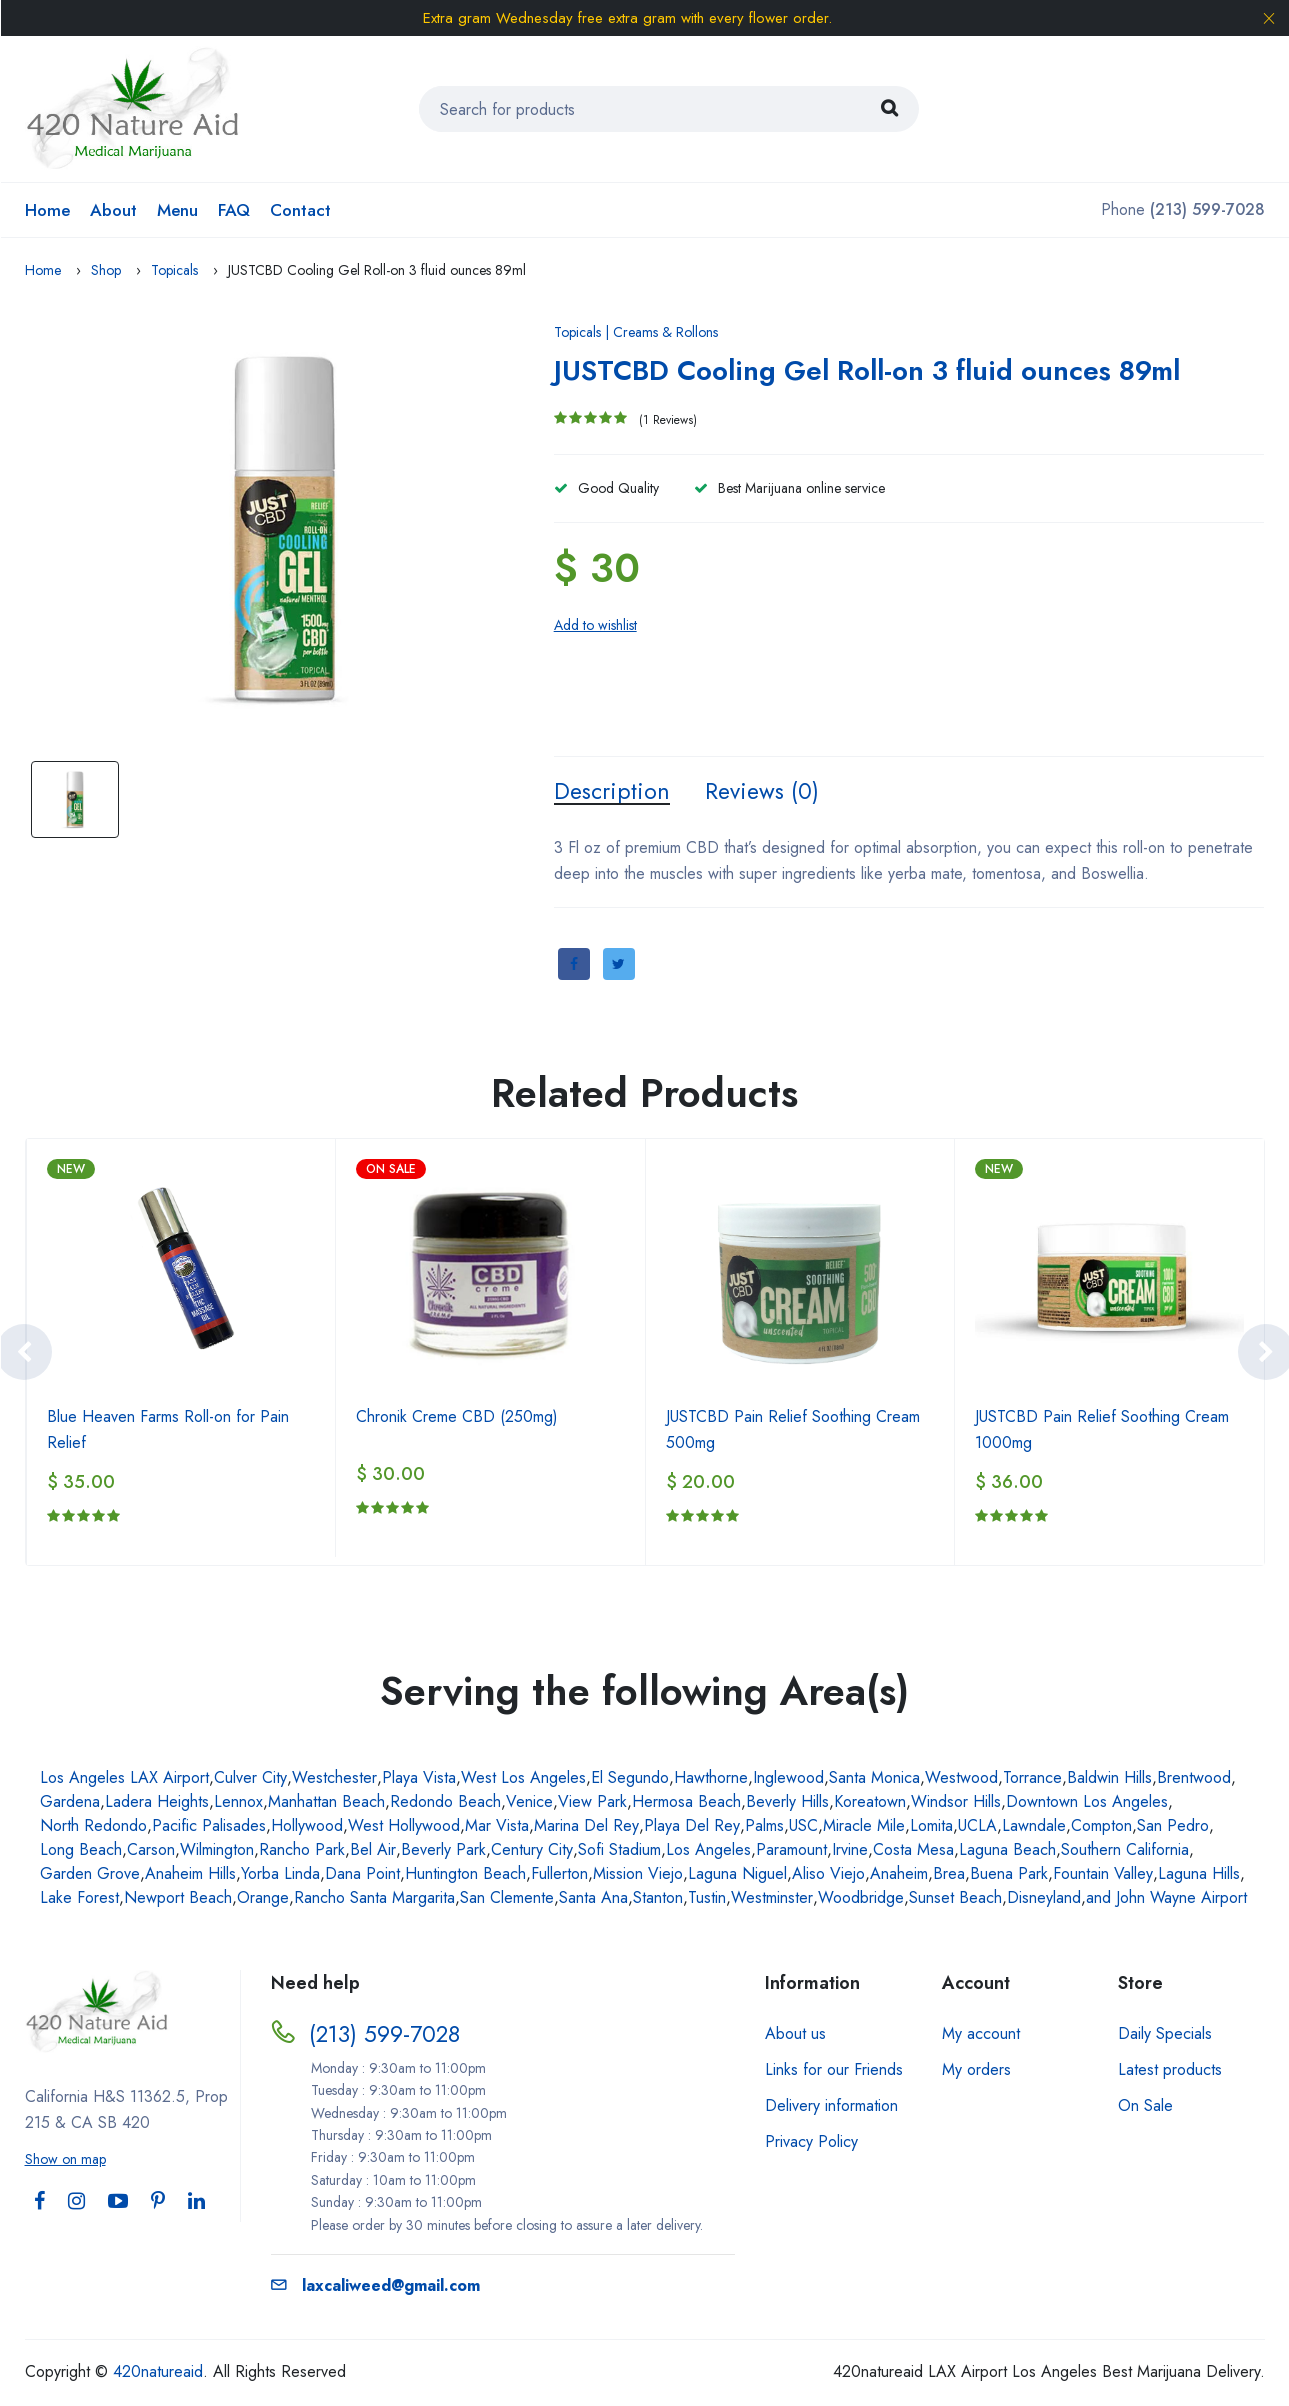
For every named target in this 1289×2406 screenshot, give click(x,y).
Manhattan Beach (326, 1803)
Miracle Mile (864, 1827)
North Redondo (93, 1827)
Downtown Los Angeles (1087, 1803)
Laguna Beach (1007, 1851)
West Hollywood (404, 1827)
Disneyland (1044, 1899)
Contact (300, 210)
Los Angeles (708, 1851)
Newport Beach (178, 1899)
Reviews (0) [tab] (768, 792)
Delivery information (831, 2107)
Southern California (1125, 1851)
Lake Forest (79, 1899)
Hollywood (307, 1827)
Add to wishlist (595, 625)
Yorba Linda (280, 1875)
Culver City (250, 1779)
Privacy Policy (811, 2143)
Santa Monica (874, 1779)
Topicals (174, 270)
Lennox (238, 1803)
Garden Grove (90, 1875)
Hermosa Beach (686, 1803)
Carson (151, 1851)
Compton (1101, 1827)
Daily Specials (1165, 2035)
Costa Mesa (913, 1851)
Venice (529, 1803)
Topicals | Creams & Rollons (636, 332)
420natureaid (158, 2373)
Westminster (772, 1899)
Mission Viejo (638, 1875)
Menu (177, 210)
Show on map (65, 2161)
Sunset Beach (955, 1899)
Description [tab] (614, 792)
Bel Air (373, 1851)
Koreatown (870, 1803)
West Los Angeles (523, 1779)
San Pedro (1173, 1827)
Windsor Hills (956, 1803)
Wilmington (217, 1851)
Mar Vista (497, 1827)
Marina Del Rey (586, 1827)
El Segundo (630, 1779)
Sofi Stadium (619, 1851)
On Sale (1145, 2107)
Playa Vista (419, 1779)
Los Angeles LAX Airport (124, 1779)
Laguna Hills (1199, 1875)
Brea (949, 1875)
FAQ (234, 210)
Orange (263, 1899)
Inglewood (788, 1779)
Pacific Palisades (209, 1827)
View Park (592, 1803)
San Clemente (507, 1899)
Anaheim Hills (190, 1875)
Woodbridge (861, 1899)
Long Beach (81, 1851)
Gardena (70, 1803)
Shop (106, 270)
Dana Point (362, 1875)
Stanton (658, 1899)
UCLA (977, 1827)
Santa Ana (593, 1899)
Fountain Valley (1103, 1875)
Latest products (1170, 2071)
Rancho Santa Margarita (374, 1899)
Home (47, 210)
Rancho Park (302, 1851)
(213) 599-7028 (386, 2035)
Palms (764, 1827)
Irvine (850, 1851)
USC (803, 1827)
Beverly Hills (787, 1803)
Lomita (931, 1827)
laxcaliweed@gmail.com (375, 2287)
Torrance (1032, 1779)
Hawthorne (711, 1779)
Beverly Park (443, 1851)
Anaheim (899, 1875)
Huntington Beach (465, 1875)
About (113, 210)
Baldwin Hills (1109, 1779)
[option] (285, 528)
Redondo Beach (445, 1803)
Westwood (961, 1779)
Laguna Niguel (737, 1875)
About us (795, 2035)
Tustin (707, 1899)
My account (981, 2035)
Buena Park (1009, 1875)
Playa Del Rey (692, 1827)
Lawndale (1034, 1827)
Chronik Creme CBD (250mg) (457, 1418)
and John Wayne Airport (1166, 1899)
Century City (532, 1851)
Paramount (791, 1851)
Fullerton (559, 1875)
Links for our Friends (834, 2071)
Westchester (334, 1779)
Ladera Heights (157, 1803)
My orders (976, 2071)
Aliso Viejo (828, 1875)
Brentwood (1194, 1779)
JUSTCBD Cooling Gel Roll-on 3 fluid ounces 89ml (894, 369)
